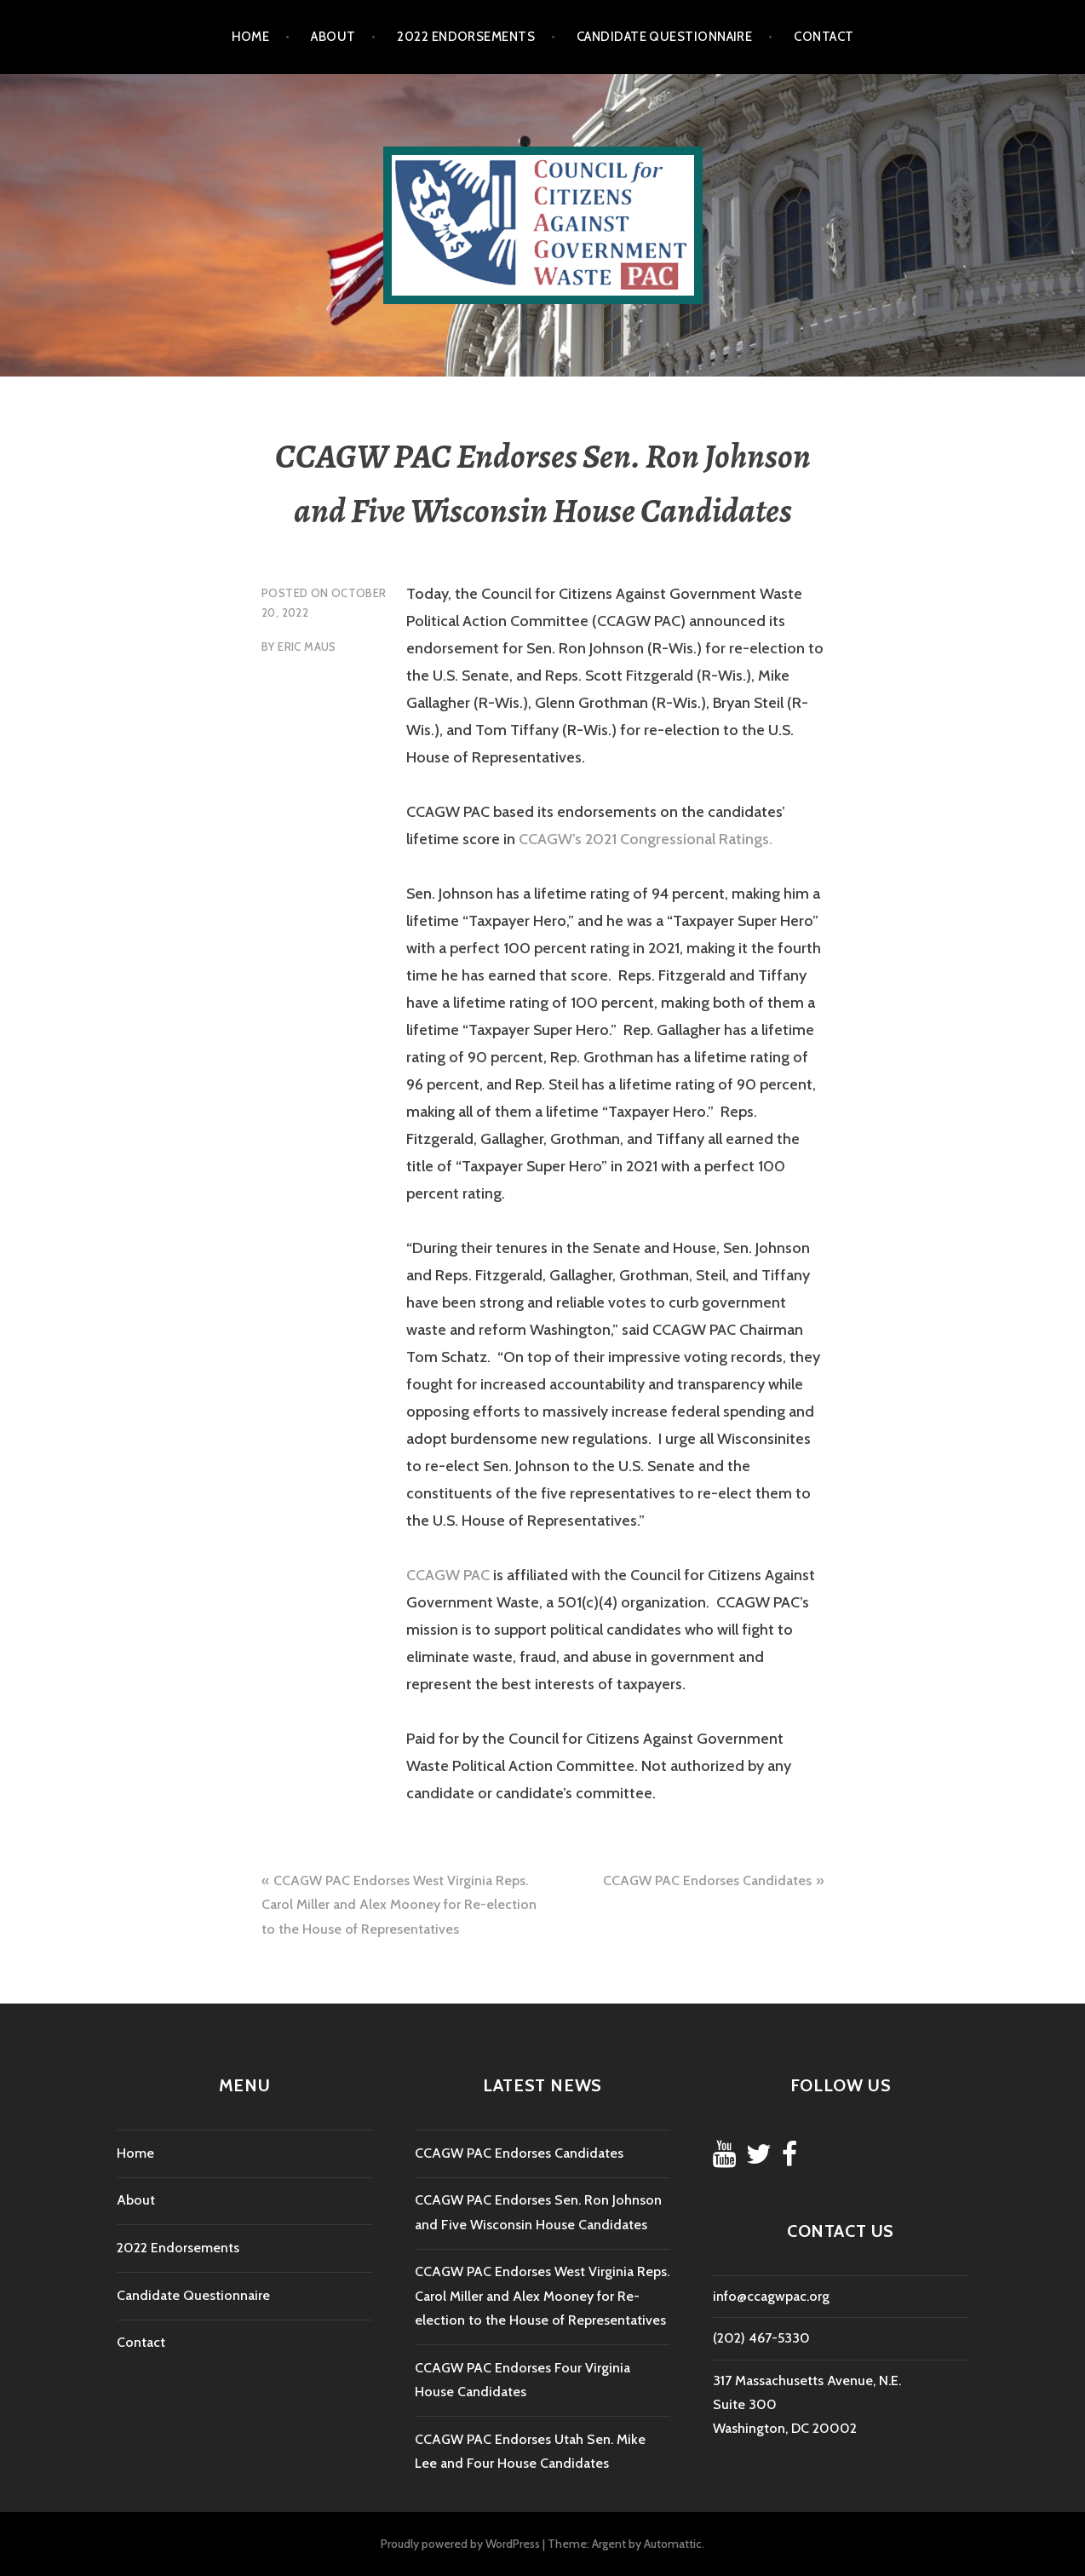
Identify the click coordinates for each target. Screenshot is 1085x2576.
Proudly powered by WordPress (460, 2543)
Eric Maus (307, 646)
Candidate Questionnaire (664, 36)
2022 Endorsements (466, 36)
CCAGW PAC (448, 1575)
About (333, 36)
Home (251, 36)
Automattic (673, 2543)
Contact (823, 36)
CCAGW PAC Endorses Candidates (707, 1880)
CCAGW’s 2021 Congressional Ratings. (645, 839)
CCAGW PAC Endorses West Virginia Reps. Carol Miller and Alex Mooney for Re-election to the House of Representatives (399, 1904)
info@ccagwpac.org (771, 2296)
